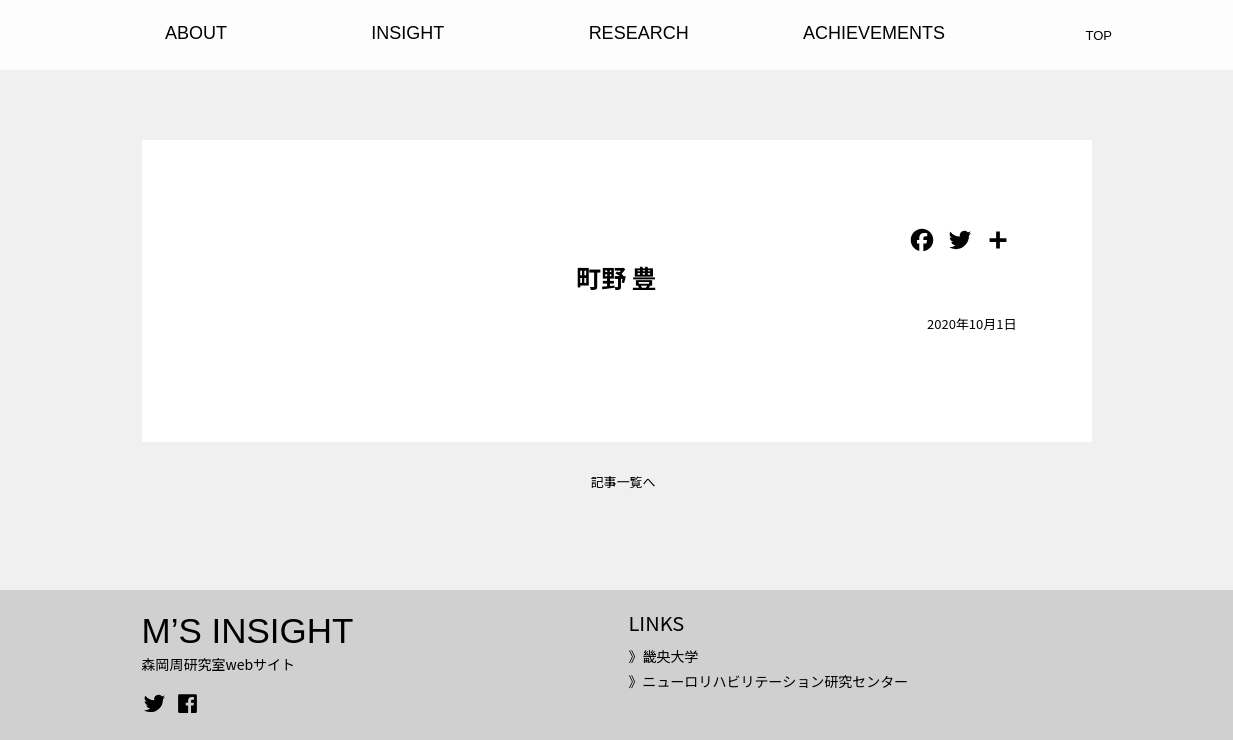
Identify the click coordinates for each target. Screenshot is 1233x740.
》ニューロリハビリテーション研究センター (768, 681)
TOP (1099, 35)
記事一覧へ (622, 481)
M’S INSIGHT (248, 630)
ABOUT (196, 33)
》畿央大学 (663, 656)
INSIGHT (407, 33)
